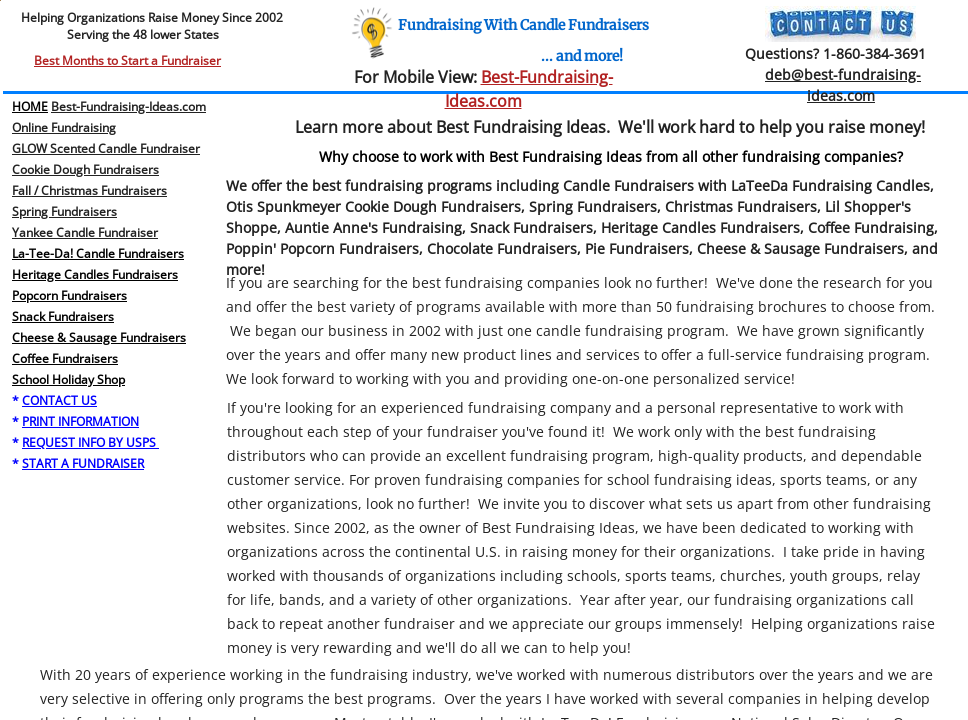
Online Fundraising (64, 127)
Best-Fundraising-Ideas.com (128, 106)
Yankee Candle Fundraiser (85, 232)
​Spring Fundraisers (64, 211)
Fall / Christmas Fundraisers (89, 190)
